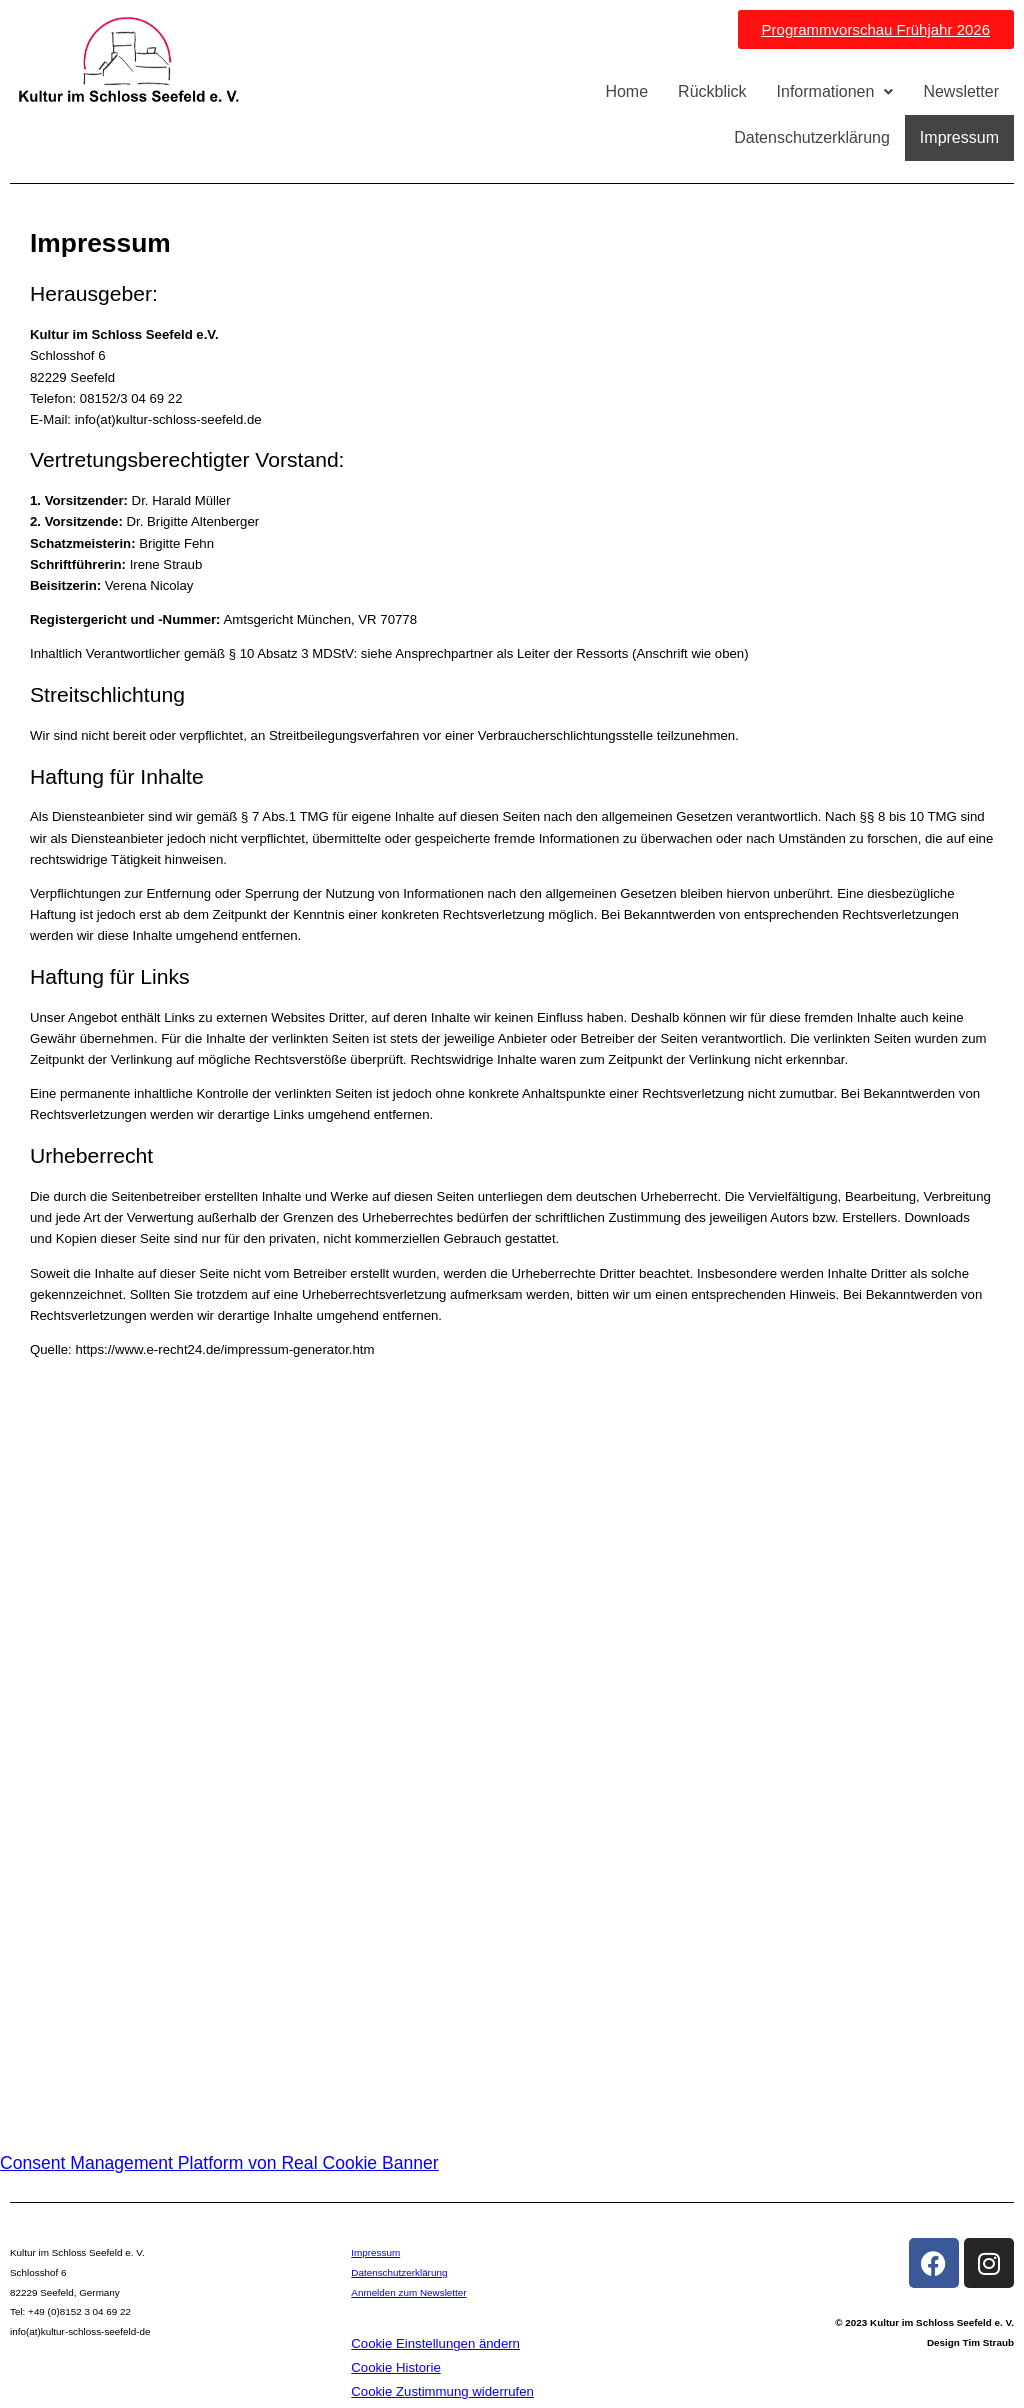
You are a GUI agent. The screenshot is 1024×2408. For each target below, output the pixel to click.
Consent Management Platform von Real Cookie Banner (219, 2163)
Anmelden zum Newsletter (408, 2292)
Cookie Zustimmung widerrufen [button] (442, 2391)
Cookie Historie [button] (395, 2367)
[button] (835, 92)
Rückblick (712, 91)
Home (626, 91)
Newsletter (961, 91)
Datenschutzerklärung (812, 137)
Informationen (835, 91)
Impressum (959, 137)
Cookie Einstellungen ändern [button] (435, 2343)
